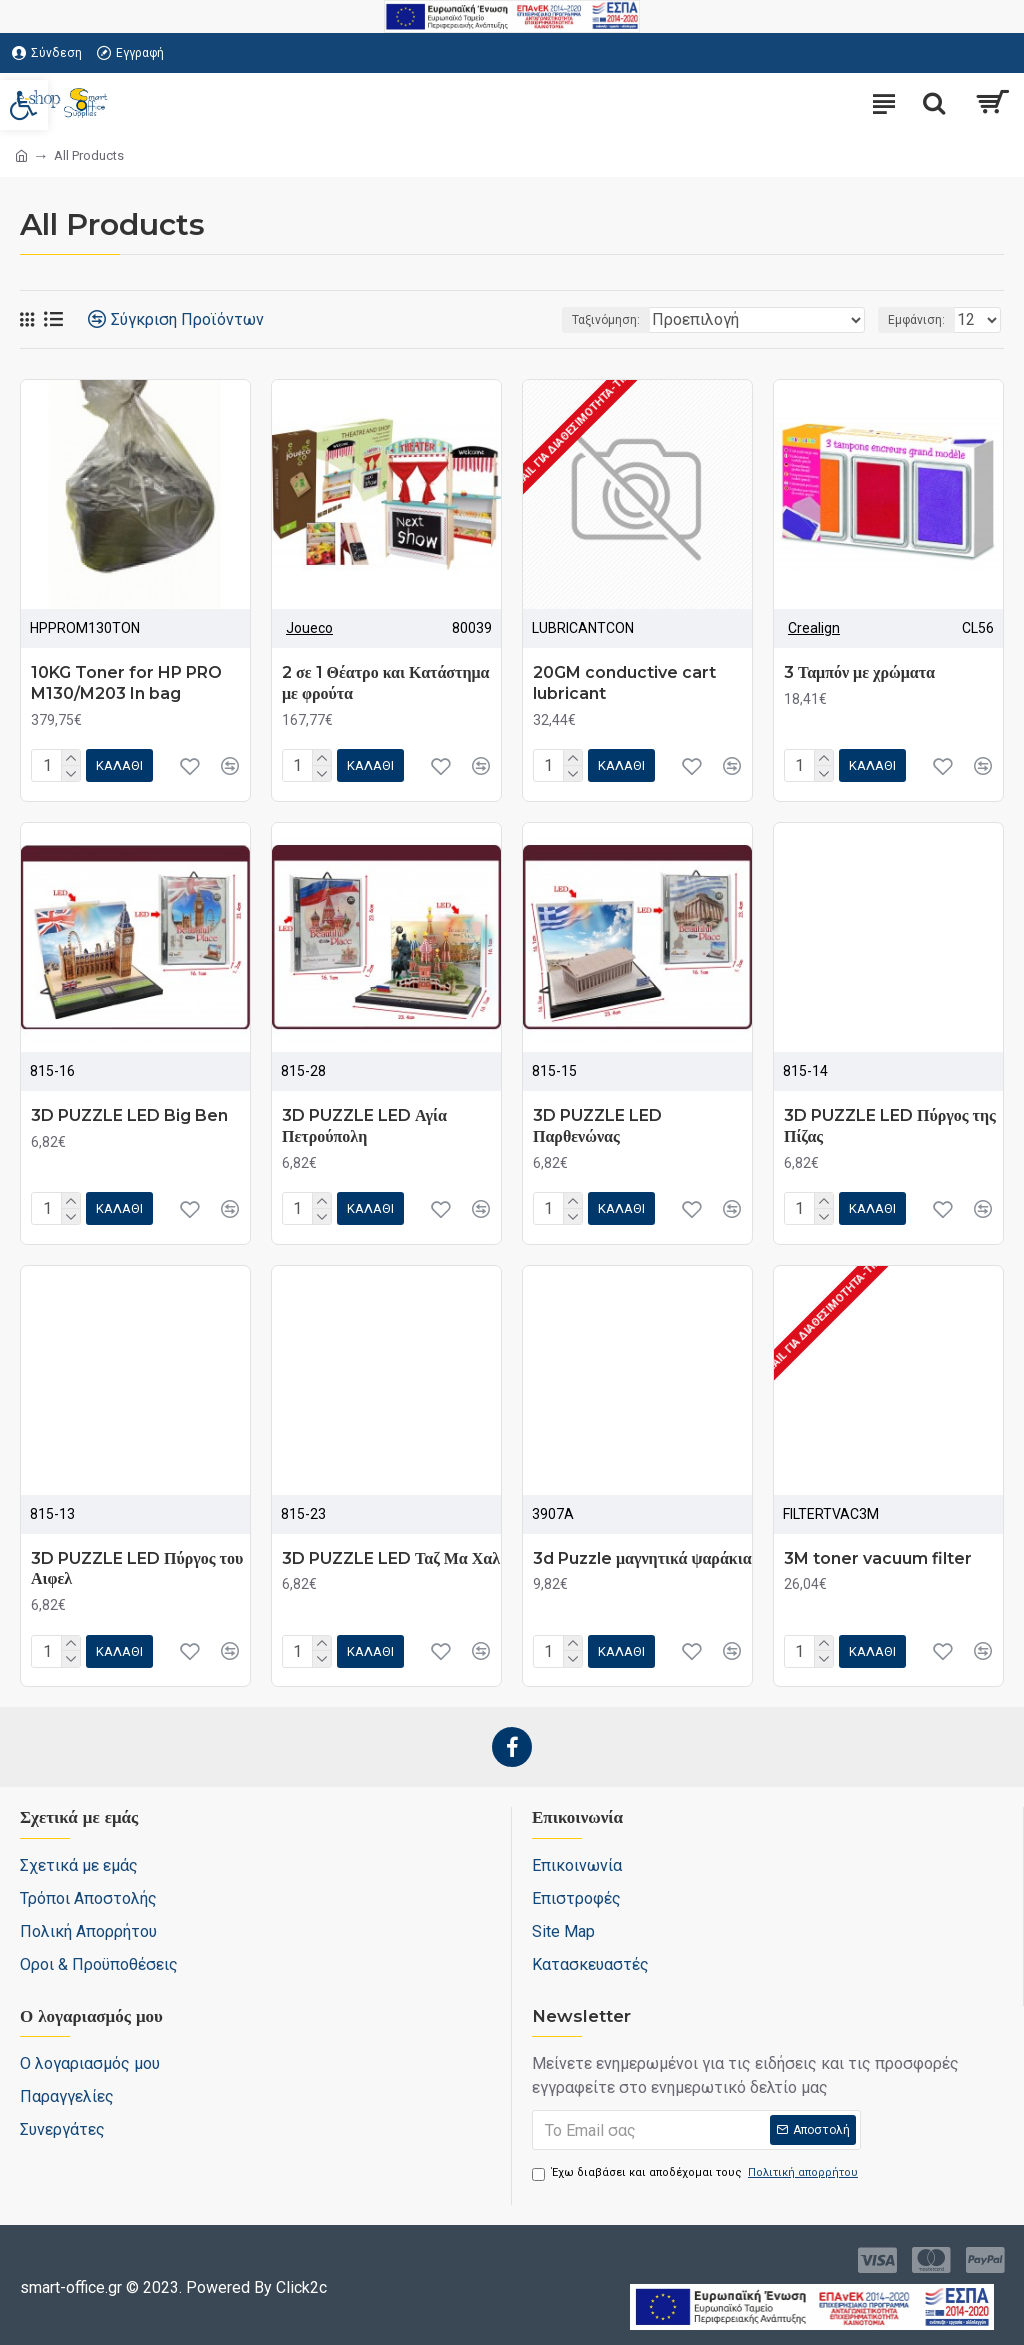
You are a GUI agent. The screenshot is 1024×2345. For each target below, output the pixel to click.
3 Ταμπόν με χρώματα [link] (859, 672)
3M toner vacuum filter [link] (878, 1558)
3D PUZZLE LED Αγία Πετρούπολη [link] (364, 1126)
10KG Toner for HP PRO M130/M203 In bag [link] (126, 683)
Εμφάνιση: (916, 320)
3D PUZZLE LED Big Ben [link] (129, 1115)
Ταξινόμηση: (606, 320)
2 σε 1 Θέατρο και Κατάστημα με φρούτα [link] (386, 683)
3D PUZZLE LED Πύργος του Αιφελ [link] (137, 1569)
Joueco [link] (309, 628)
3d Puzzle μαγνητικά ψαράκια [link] (642, 1558)
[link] (24, 105)
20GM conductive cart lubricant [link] (624, 683)
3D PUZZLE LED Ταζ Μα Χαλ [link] (391, 1558)
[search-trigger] (934, 103)
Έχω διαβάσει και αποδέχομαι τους (696, 2173)
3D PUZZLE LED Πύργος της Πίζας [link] (890, 1126)
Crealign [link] (814, 628)
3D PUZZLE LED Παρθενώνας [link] (597, 1126)
